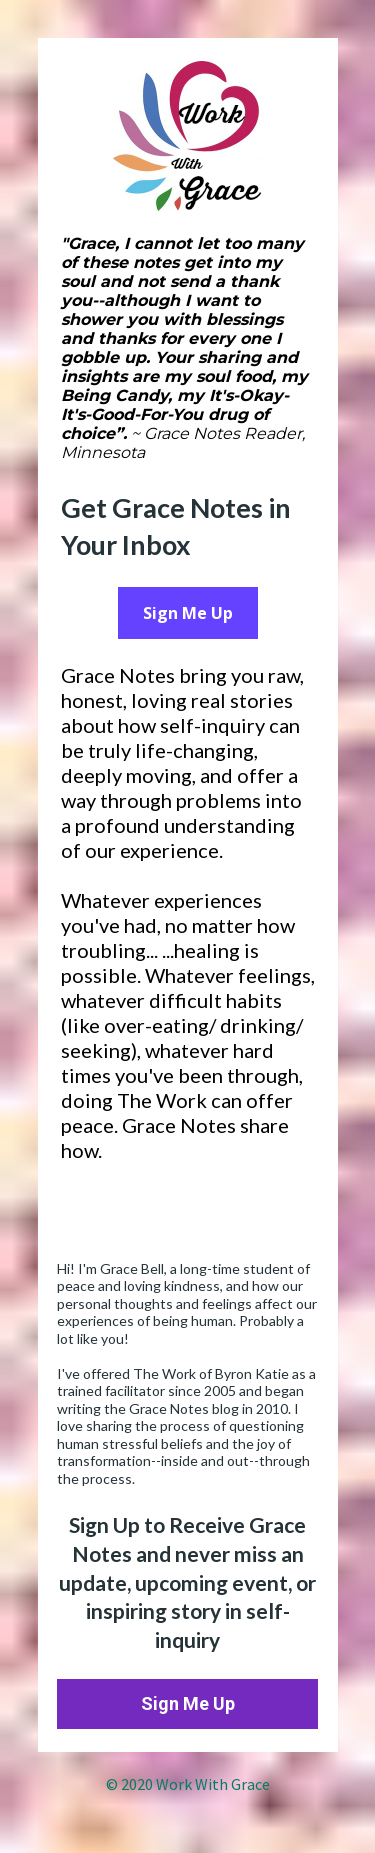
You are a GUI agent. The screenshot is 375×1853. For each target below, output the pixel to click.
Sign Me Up (188, 613)
